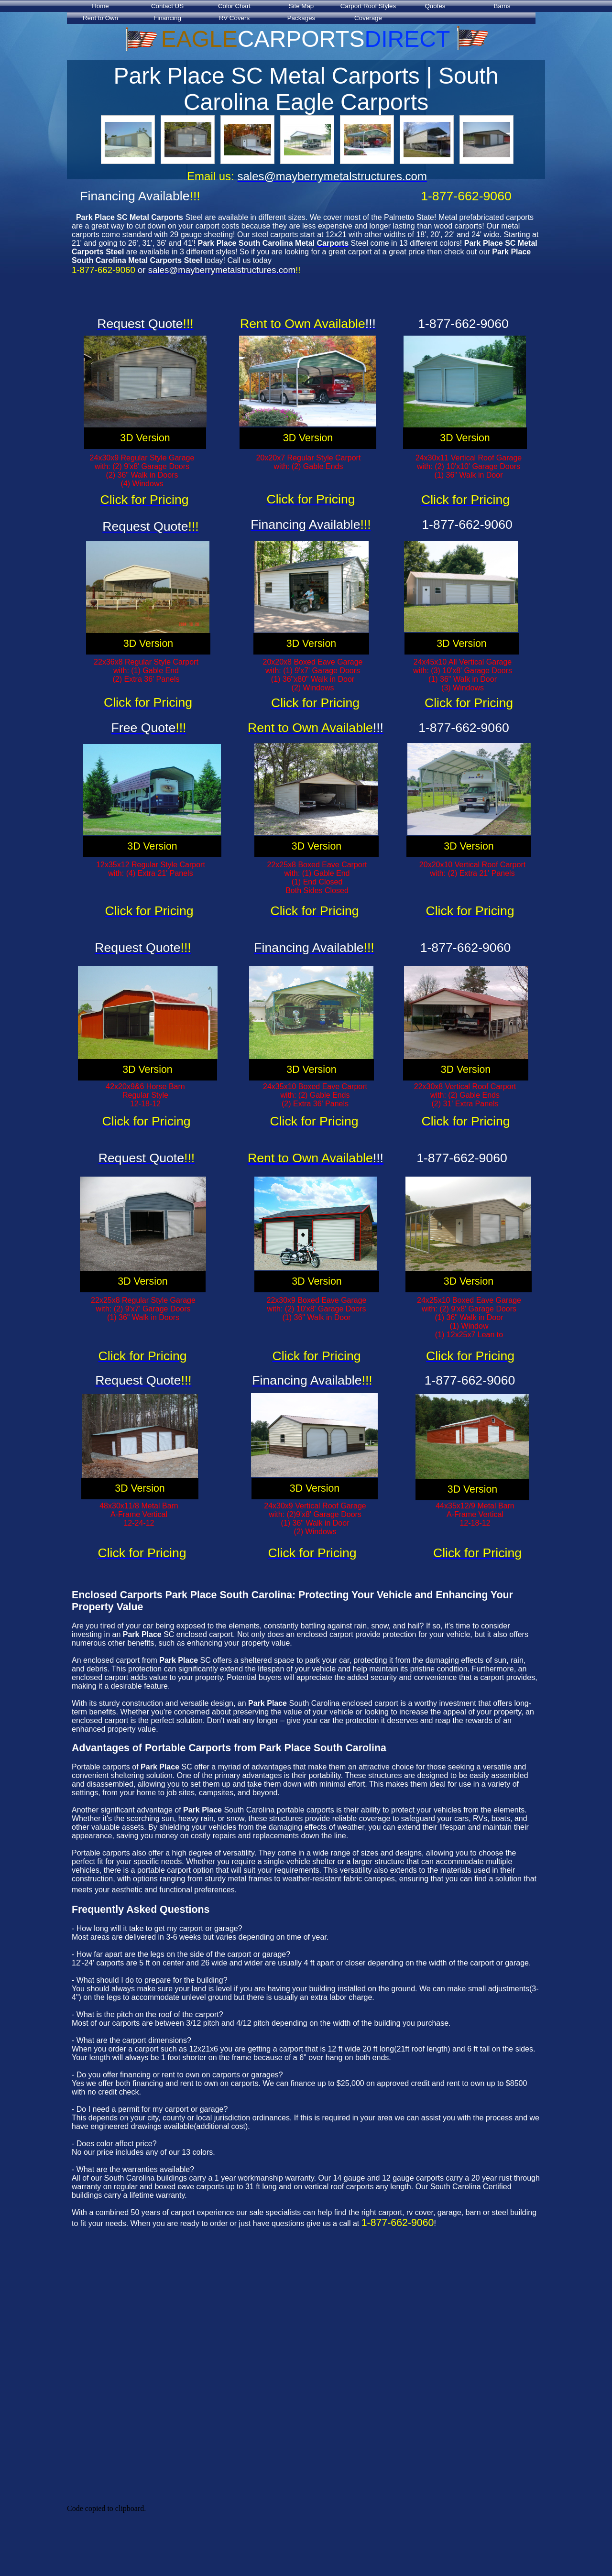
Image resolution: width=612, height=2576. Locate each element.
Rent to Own (100, 18)
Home (100, 6)
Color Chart (234, 6)
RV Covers (234, 18)
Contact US (167, 6)
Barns (502, 6)
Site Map (301, 6)
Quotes (435, 6)
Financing (167, 18)
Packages (301, 18)
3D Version (145, 438)
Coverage (368, 18)
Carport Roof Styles (368, 6)
